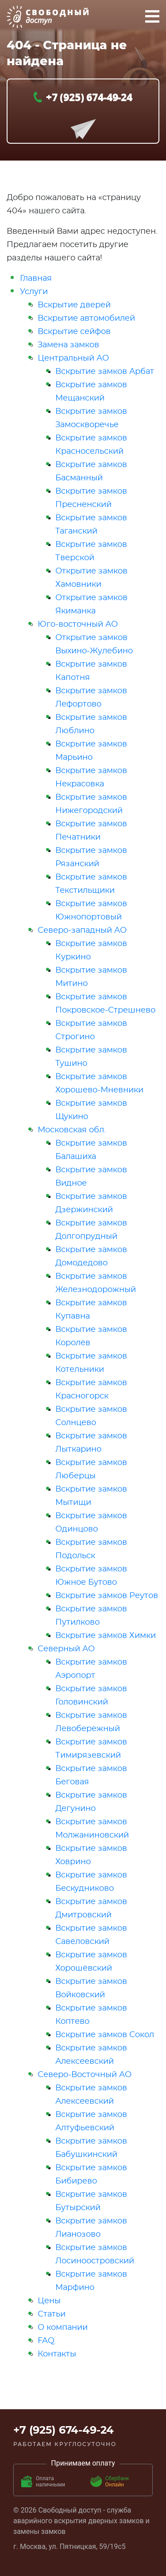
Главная (36, 279)
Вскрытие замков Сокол (104, 2035)
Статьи (52, 2314)
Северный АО (66, 1649)
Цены (49, 2301)
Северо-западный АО (82, 931)
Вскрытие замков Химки (105, 1636)
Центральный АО (73, 358)
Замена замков (68, 345)
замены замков (39, 2531)
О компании (63, 2328)
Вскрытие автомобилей (86, 318)
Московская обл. (72, 1130)
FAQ (46, 2341)
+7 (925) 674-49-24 (89, 97)
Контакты (57, 2354)
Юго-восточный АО (78, 624)
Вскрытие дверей (74, 305)
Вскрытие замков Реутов (106, 1596)
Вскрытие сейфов (74, 332)
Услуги (34, 292)
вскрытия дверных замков (99, 2521)
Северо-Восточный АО (84, 2075)
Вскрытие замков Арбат (104, 372)
